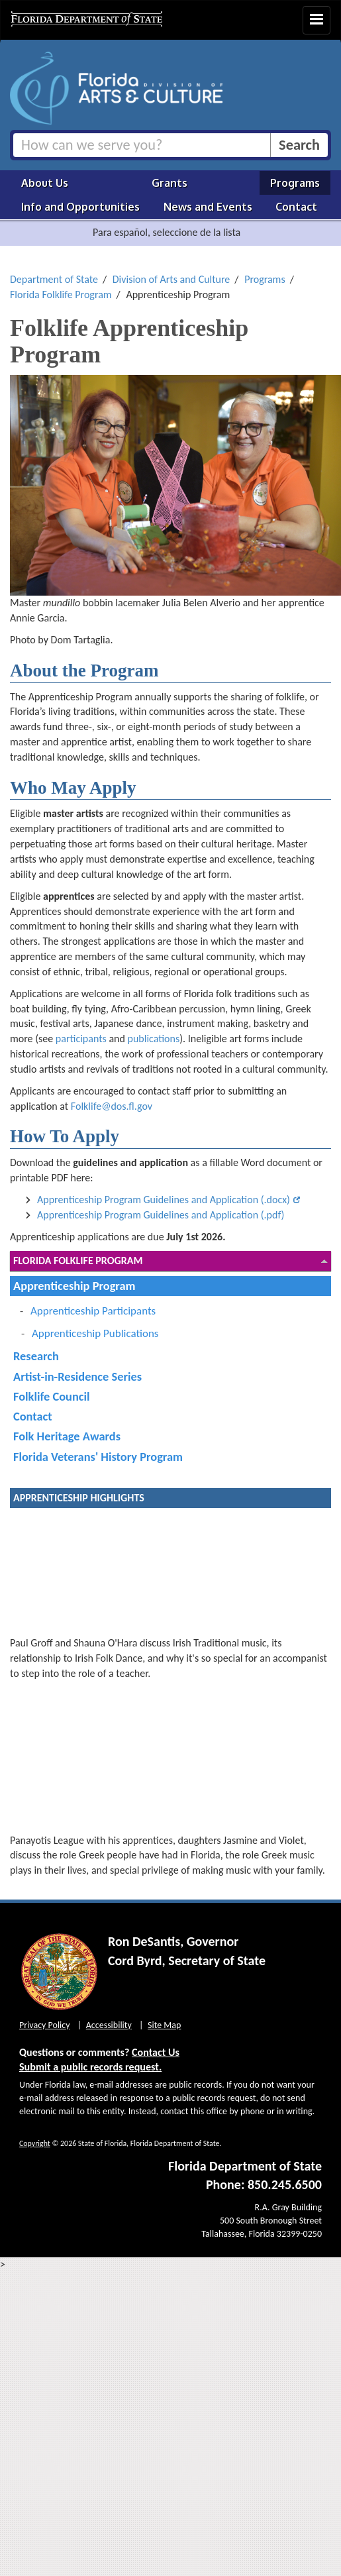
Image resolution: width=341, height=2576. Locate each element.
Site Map (164, 2025)
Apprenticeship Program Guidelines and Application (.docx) (163, 1199)
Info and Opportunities (80, 206)
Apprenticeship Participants (93, 1311)
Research (36, 1356)
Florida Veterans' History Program (98, 1456)
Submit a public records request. (90, 2067)
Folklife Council (51, 1396)
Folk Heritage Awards (67, 1436)
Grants (169, 182)
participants (81, 1038)
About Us (44, 182)
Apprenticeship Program (74, 1285)
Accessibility (109, 2025)
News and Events (208, 206)
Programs (295, 182)
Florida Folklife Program (61, 294)
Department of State (54, 279)
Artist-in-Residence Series (77, 1376)
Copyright (34, 2143)
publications (153, 1038)
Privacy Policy (44, 2025)
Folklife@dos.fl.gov (111, 1106)
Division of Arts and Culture (171, 279)
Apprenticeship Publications (95, 1333)
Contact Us (155, 2052)
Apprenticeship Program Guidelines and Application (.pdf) (160, 1214)
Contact (296, 206)
